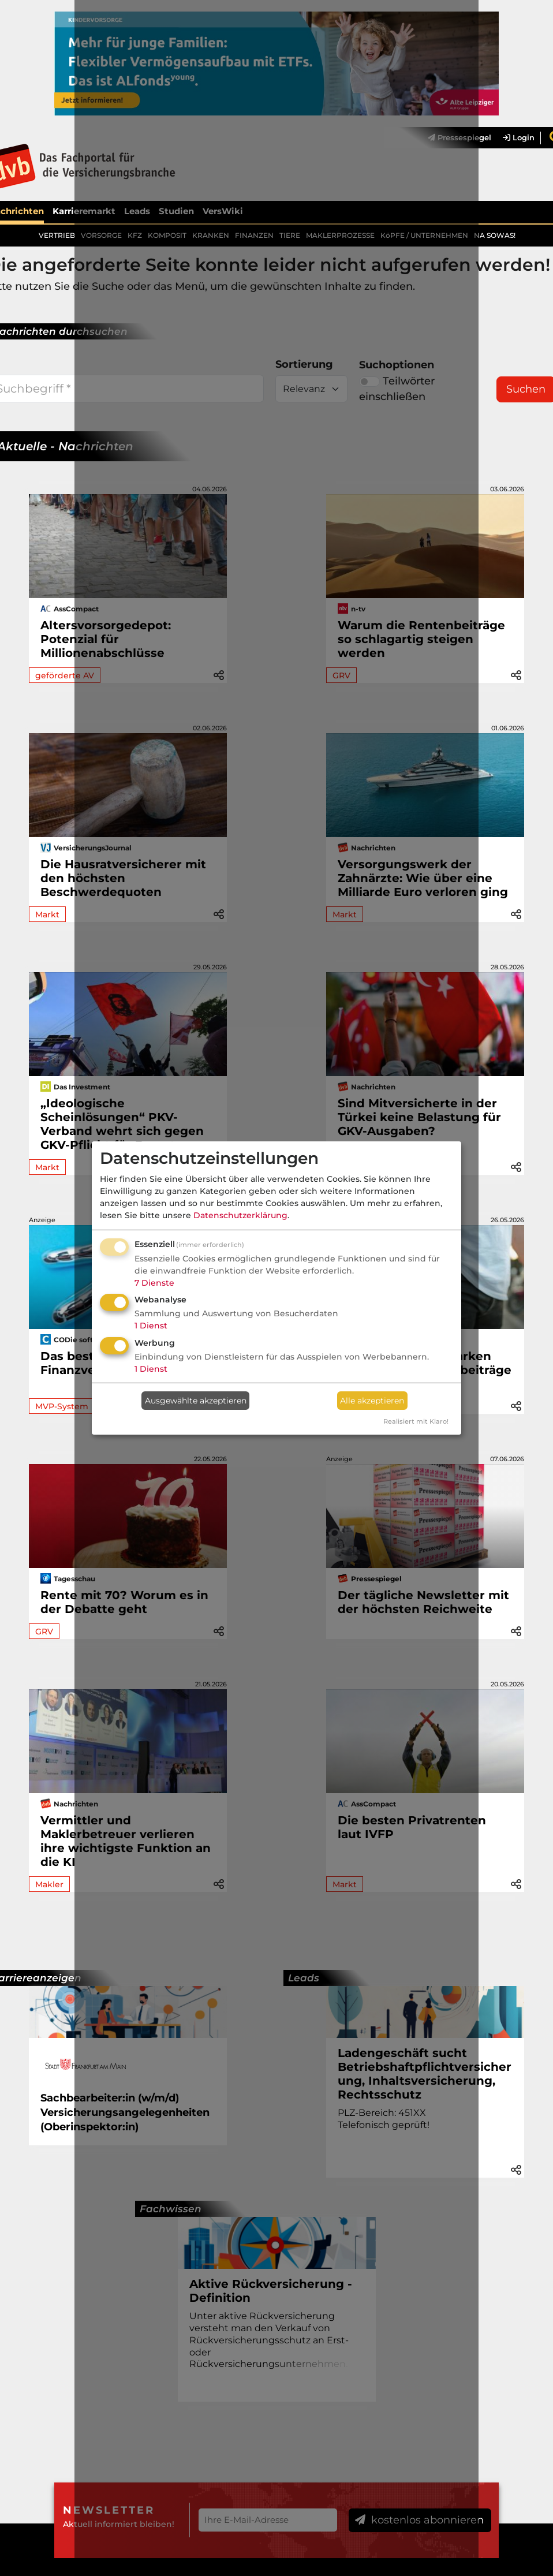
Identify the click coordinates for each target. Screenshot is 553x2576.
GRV (44, 1631)
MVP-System (61, 1406)
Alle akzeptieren (372, 1400)
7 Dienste (154, 1283)
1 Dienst (150, 1325)
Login (519, 138)
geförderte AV (64, 675)
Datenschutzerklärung (240, 1215)
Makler (49, 1885)
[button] (516, 674)
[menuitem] (513, 138)
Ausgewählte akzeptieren (195, 1400)
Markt (47, 914)
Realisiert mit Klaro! (416, 1421)
